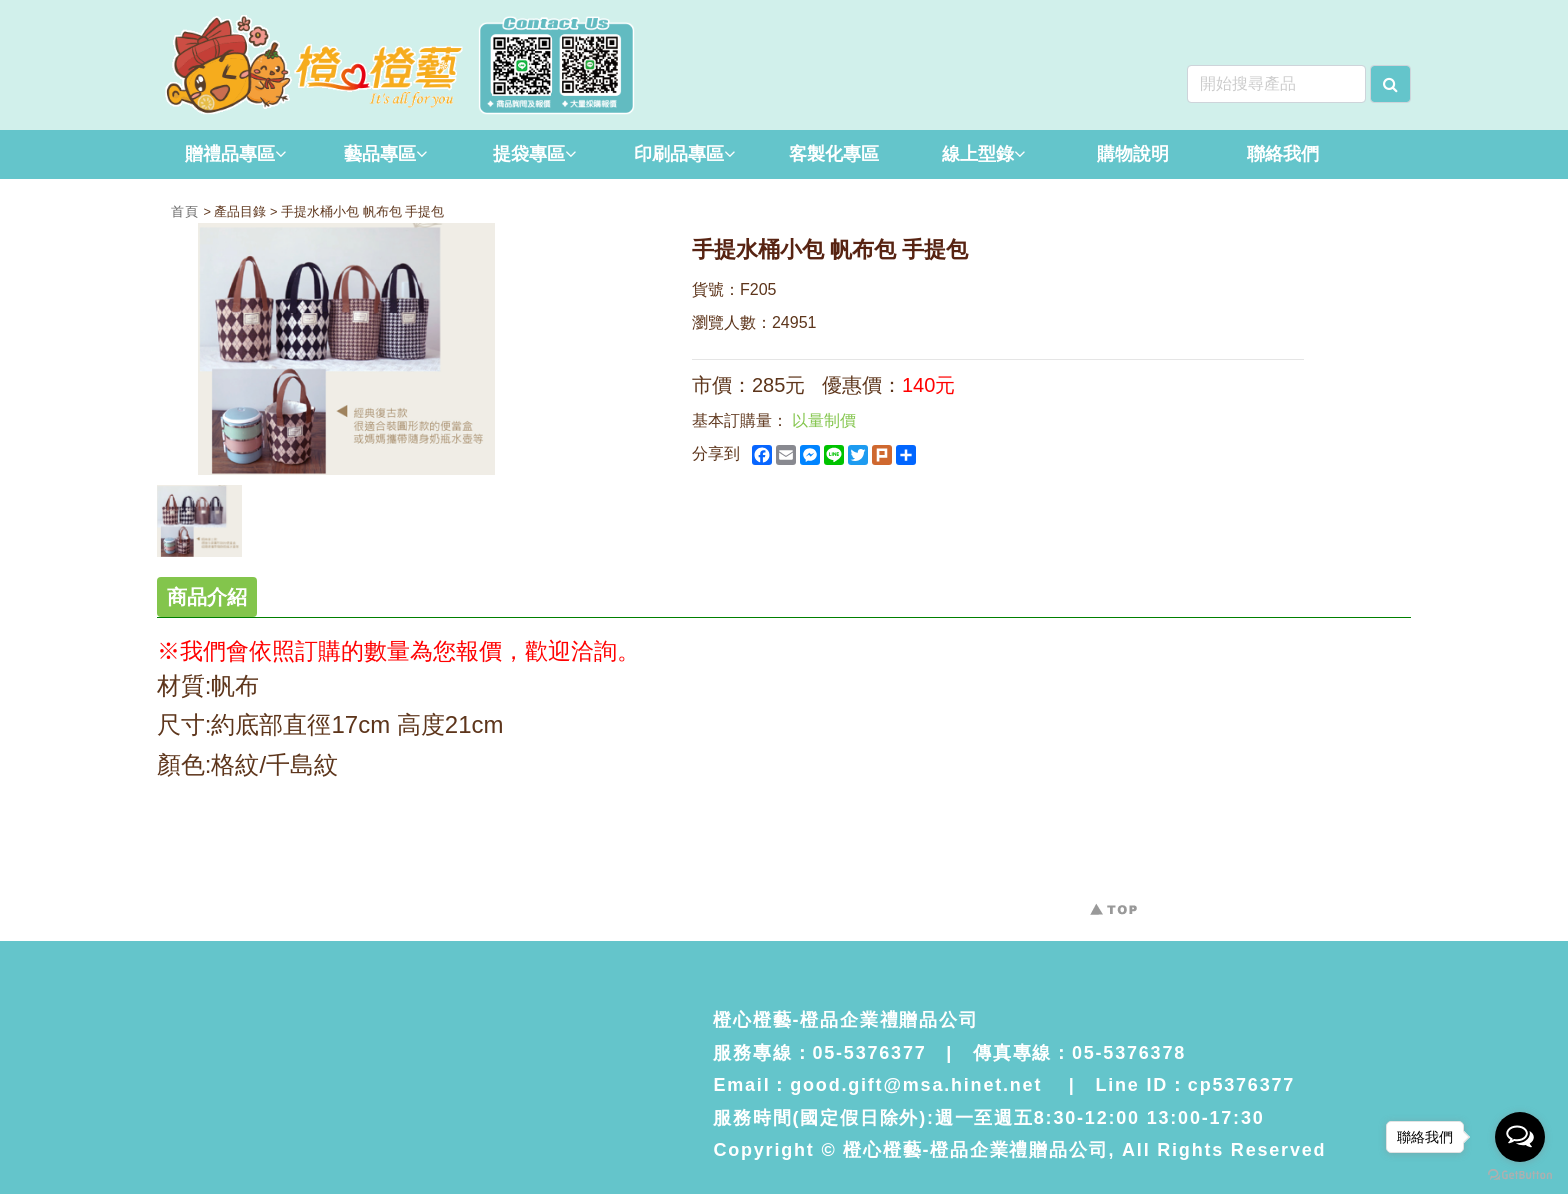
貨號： (716, 289)
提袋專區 (534, 154)
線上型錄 (983, 154)
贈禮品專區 (235, 154)
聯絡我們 (1283, 154)
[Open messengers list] (1520, 1137)
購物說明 (1133, 154)
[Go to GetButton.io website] (1520, 1174)
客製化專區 (834, 154)
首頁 (187, 211)
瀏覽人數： (732, 322)
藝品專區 (385, 154)
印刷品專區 (684, 154)
